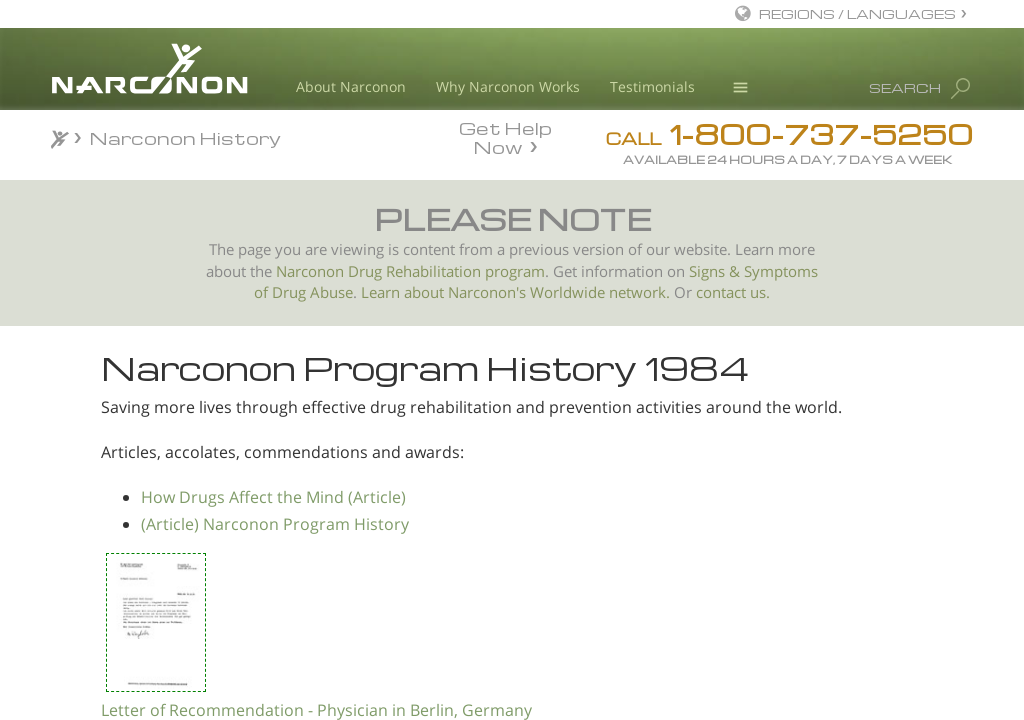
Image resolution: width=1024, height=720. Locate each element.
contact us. (733, 292)
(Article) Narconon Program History (495, 585)
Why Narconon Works (508, 86)
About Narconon (351, 86)
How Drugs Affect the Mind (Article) (493, 558)
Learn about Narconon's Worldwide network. (515, 292)
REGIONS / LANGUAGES (857, 13)
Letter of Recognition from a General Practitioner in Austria (168, 518)
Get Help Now (505, 136)
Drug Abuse (312, 292)
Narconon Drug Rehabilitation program (410, 271)
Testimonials (652, 86)
